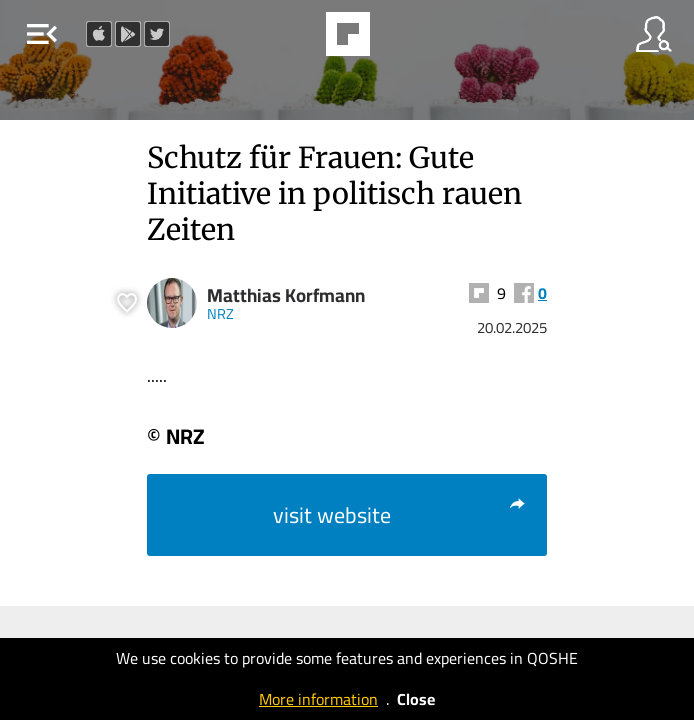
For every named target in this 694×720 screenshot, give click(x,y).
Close (416, 699)
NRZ (220, 313)
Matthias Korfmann (286, 295)
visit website (400, 515)
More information (318, 699)
